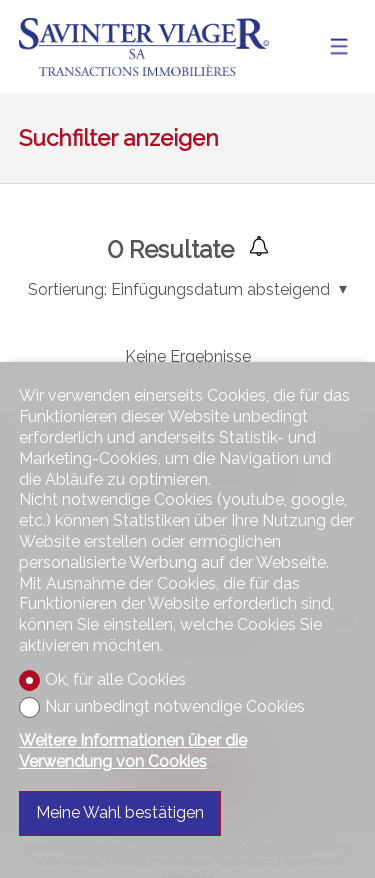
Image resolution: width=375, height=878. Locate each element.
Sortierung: (67, 289)
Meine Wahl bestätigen (120, 812)
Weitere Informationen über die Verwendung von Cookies (133, 751)
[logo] (144, 47)
